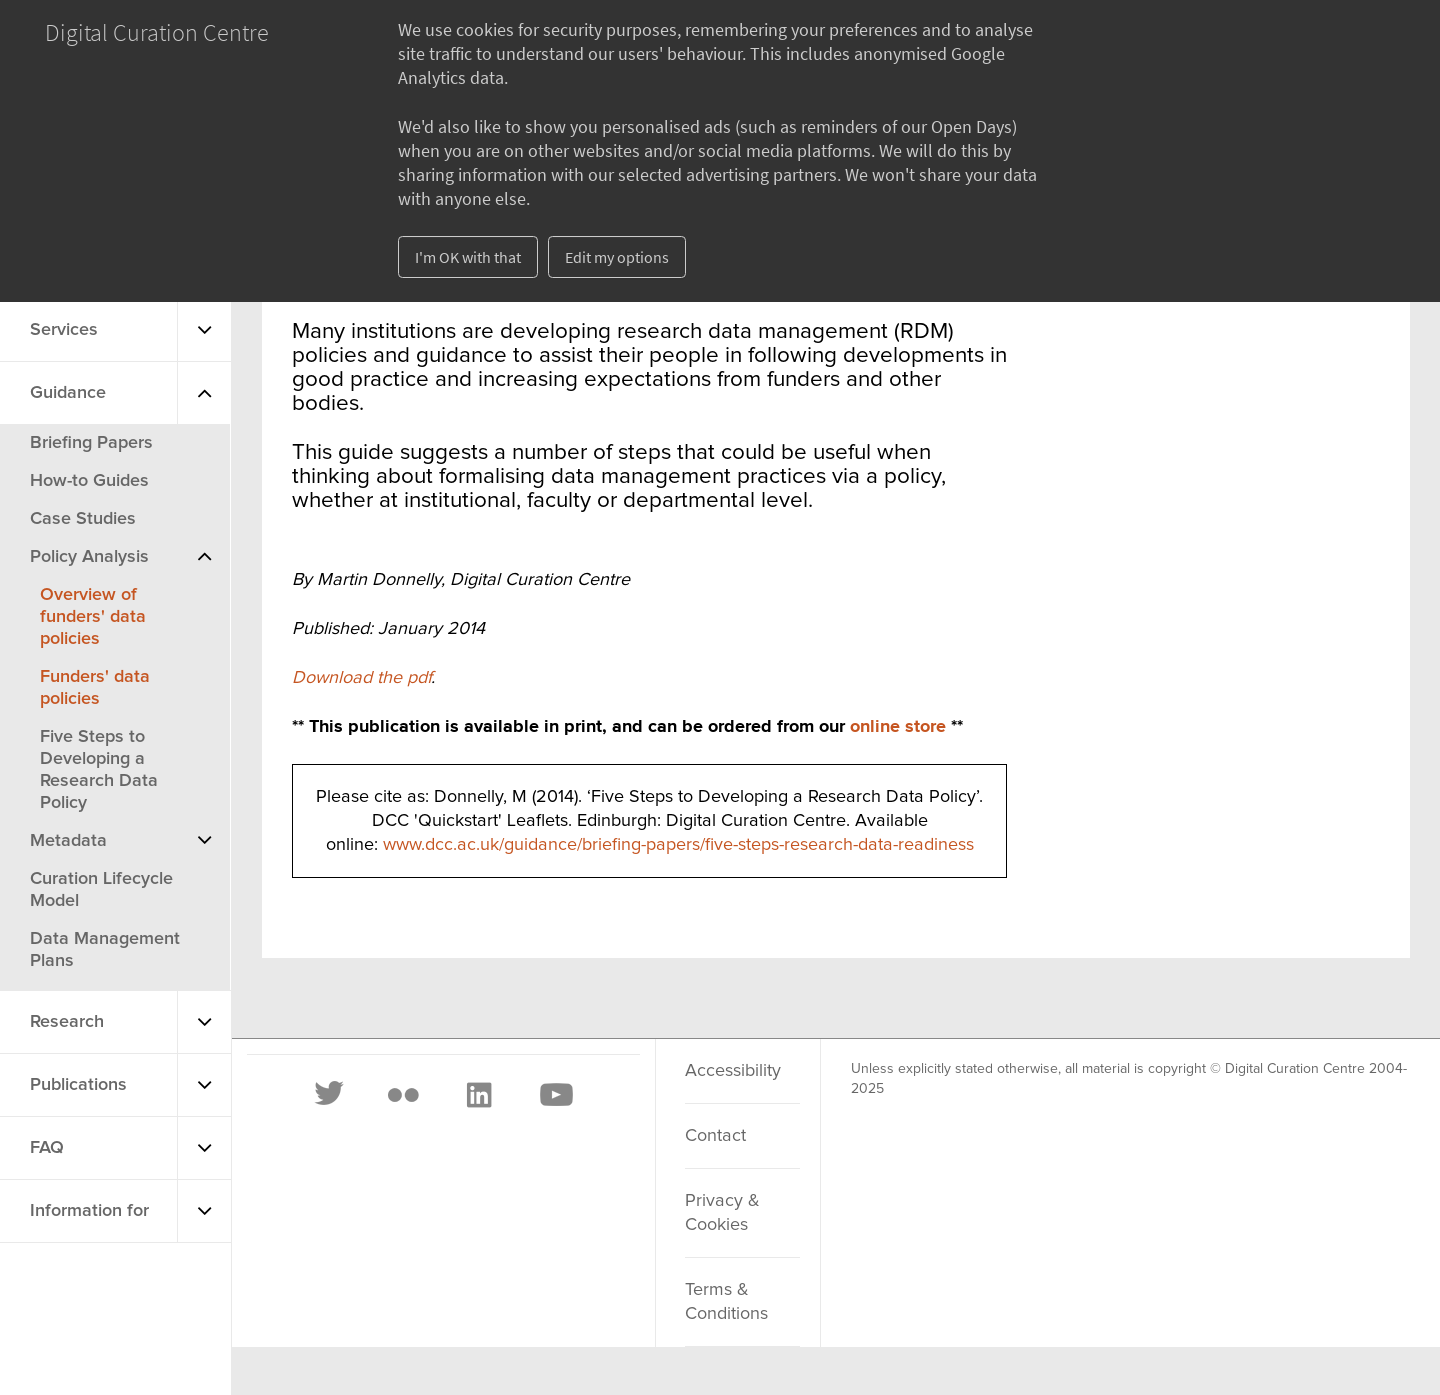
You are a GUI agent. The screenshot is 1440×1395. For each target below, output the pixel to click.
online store (898, 727)
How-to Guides (89, 481)
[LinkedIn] (478, 1095)
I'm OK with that (468, 257)
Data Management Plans (105, 950)
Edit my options (617, 257)
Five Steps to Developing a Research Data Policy (99, 770)
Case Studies (83, 519)
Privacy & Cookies (722, 1213)
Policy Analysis (89, 557)
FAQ (47, 1148)
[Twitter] (330, 1095)
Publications (78, 1085)
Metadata (68, 841)
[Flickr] (403, 1095)
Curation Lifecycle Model (101, 890)
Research (67, 1022)
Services (64, 330)
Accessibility (733, 1071)
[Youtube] (555, 1095)
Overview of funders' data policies (93, 617)
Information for (89, 1211)
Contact (715, 1136)
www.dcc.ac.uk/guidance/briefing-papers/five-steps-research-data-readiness (678, 845)
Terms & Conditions (726, 1302)
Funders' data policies (95, 688)
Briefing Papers (91, 443)
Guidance (68, 393)
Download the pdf (361, 678)
